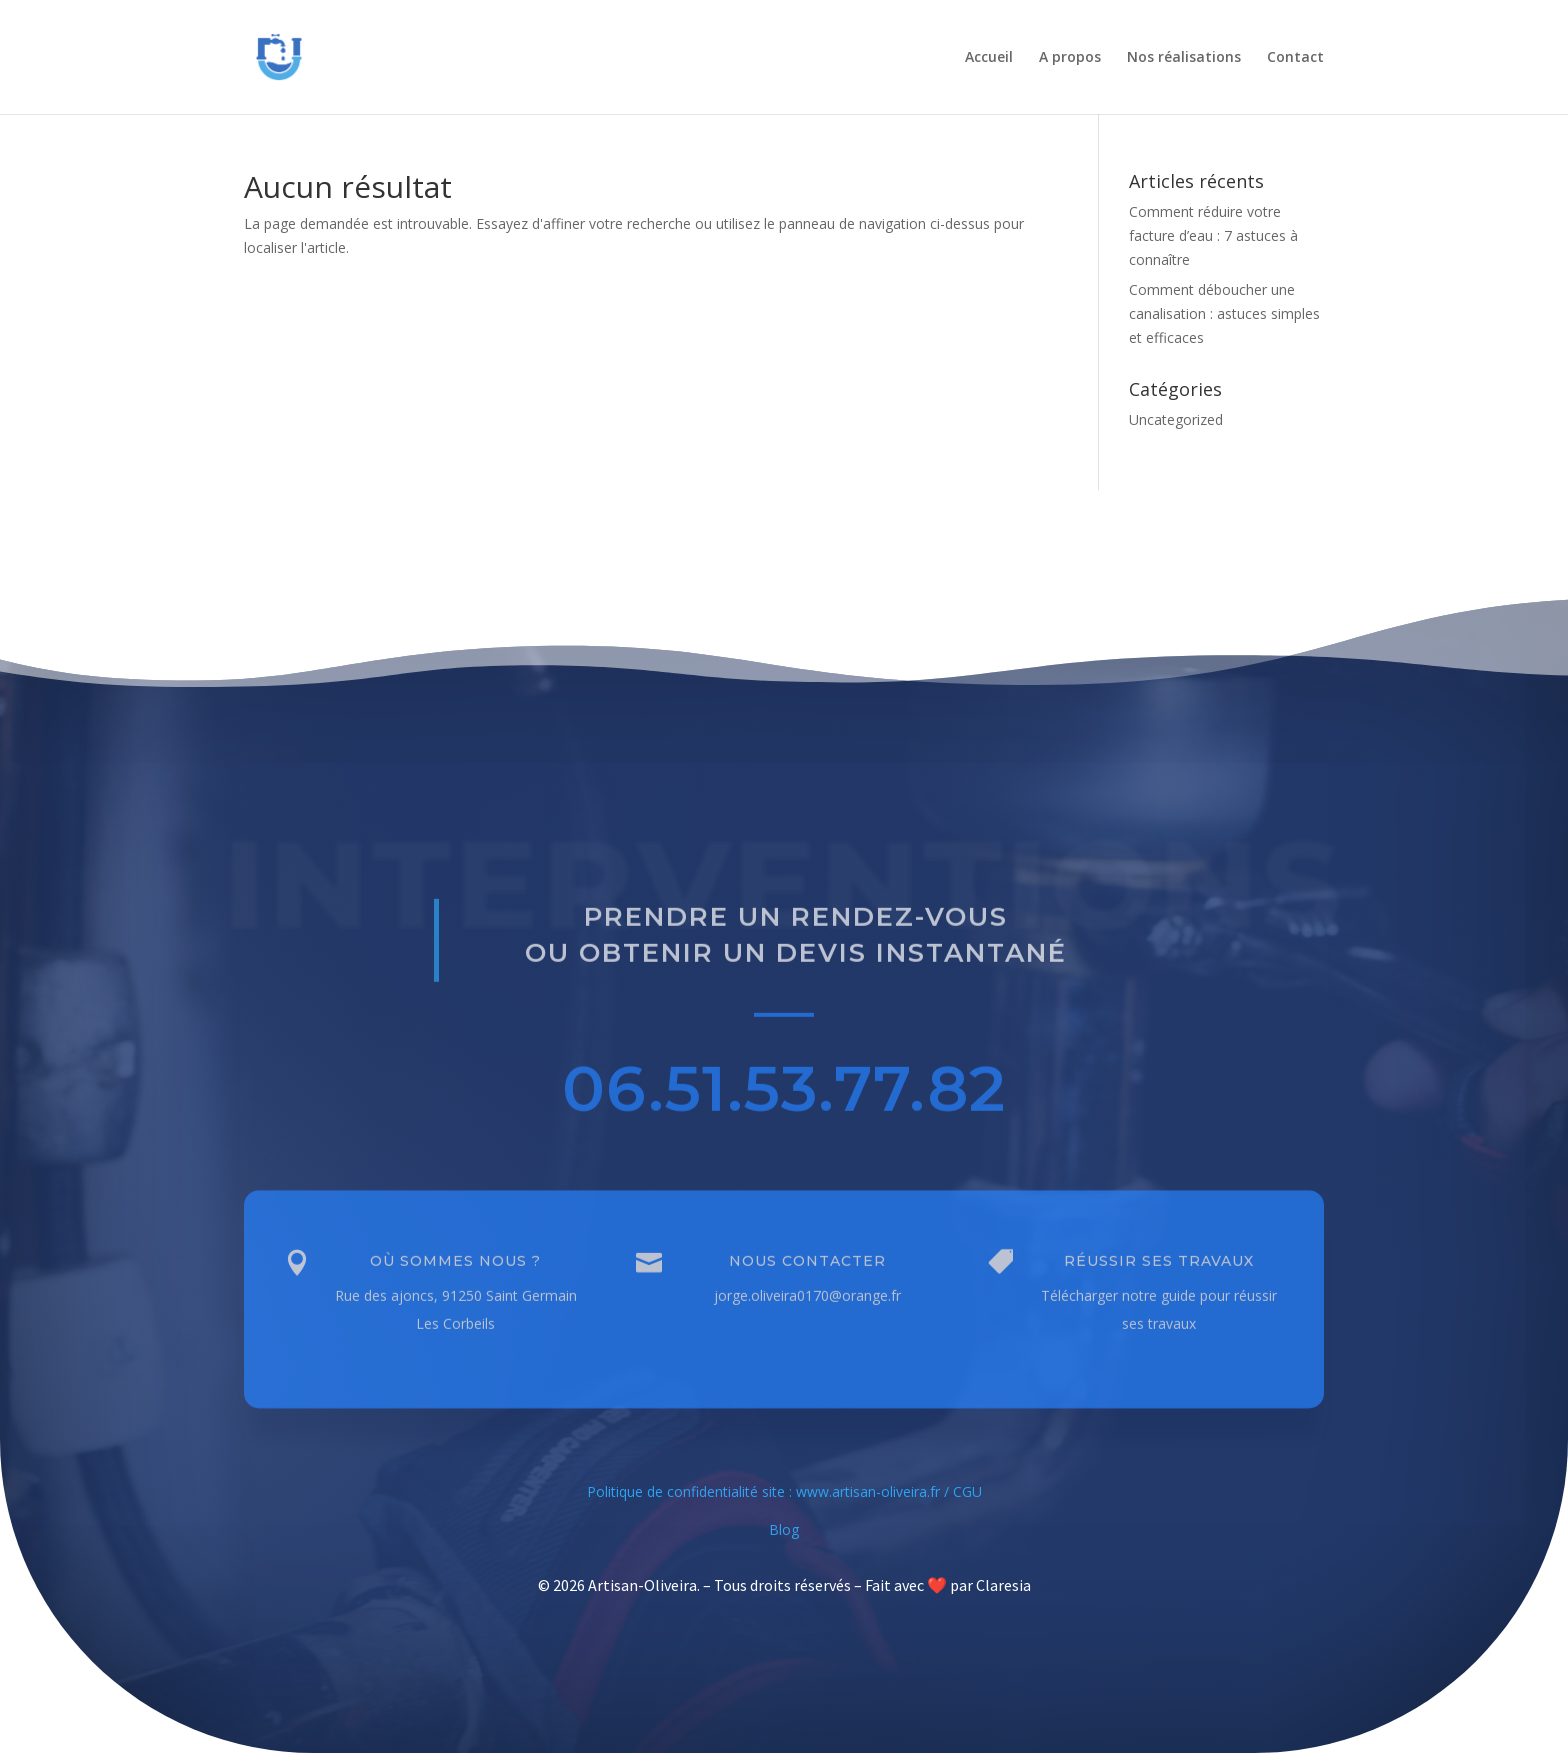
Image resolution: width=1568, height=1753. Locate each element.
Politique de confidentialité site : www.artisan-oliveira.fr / (770, 1491)
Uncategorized (1176, 419)
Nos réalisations (1184, 58)
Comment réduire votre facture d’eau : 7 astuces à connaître (1213, 235)
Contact (1295, 58)
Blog (784, 1529)
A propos (1070, 58)
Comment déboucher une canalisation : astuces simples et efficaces (1224, 313)
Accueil (989, 58)
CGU (967, 1491)
